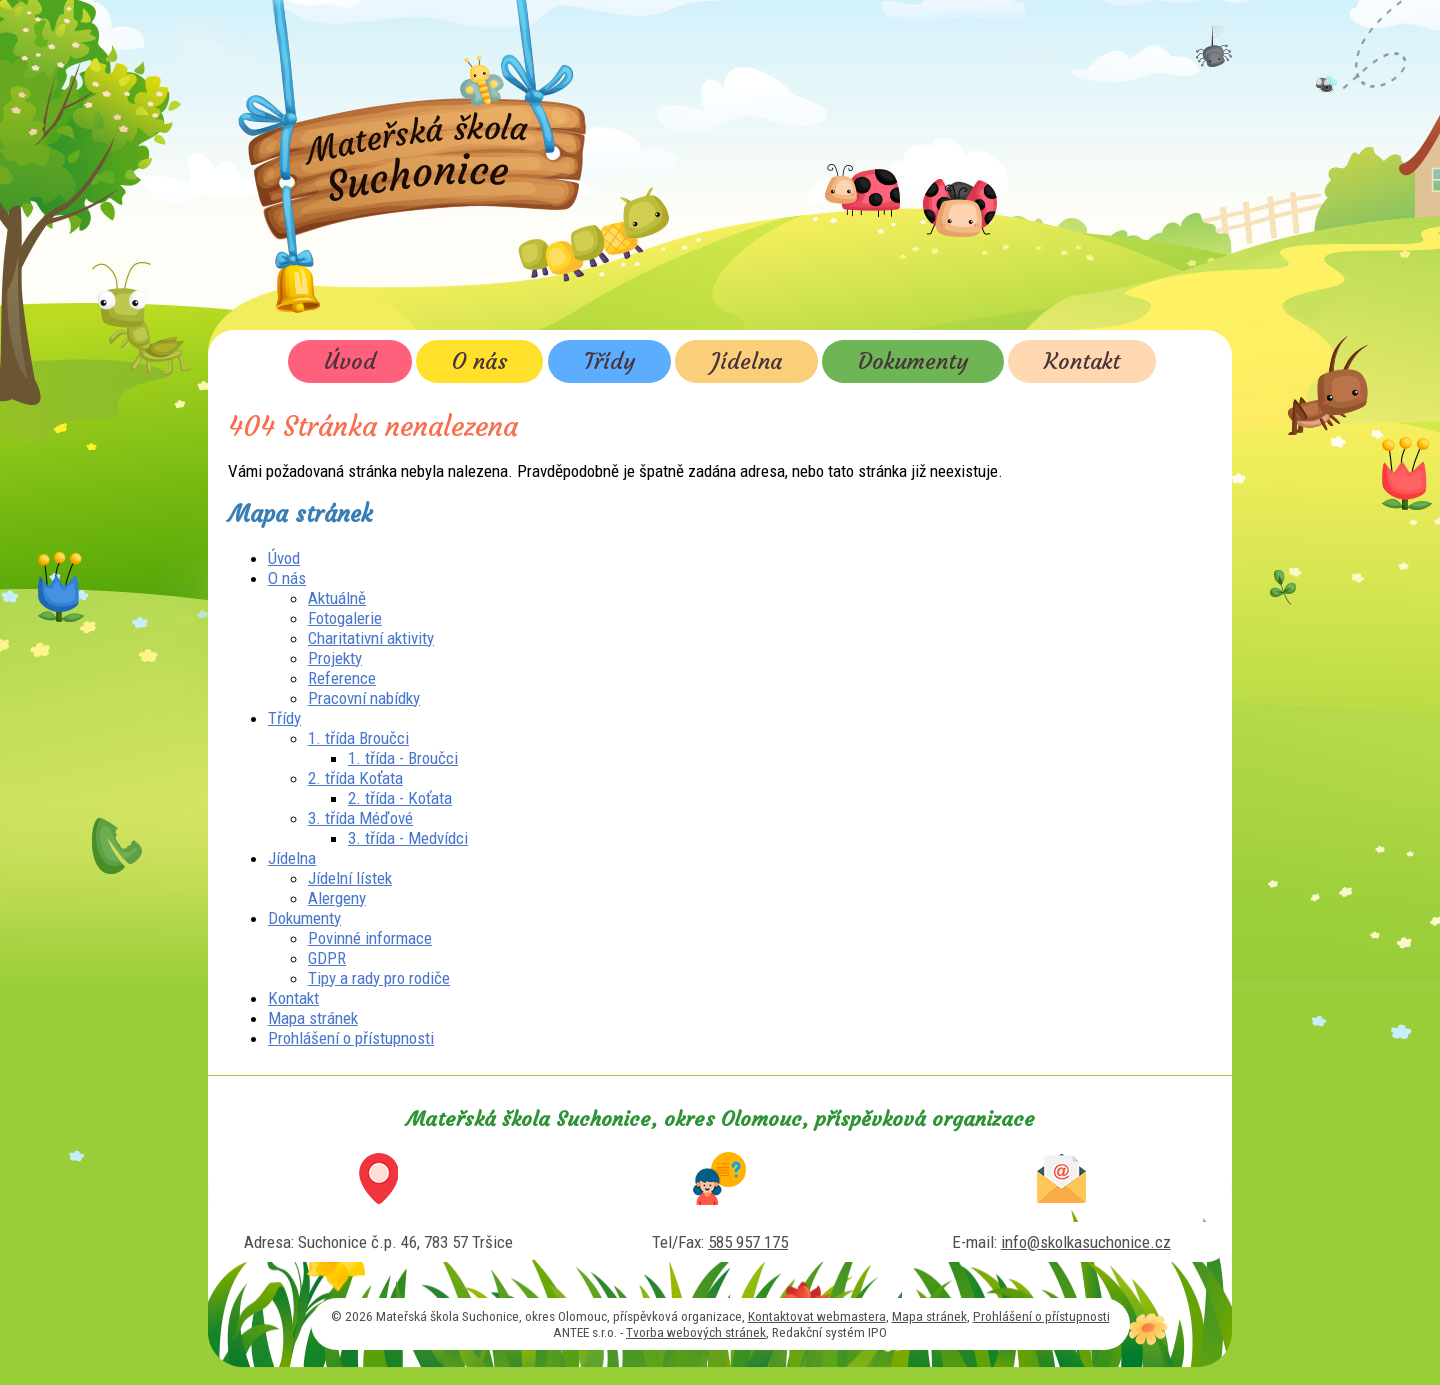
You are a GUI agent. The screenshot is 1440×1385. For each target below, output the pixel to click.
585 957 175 (748, 1242)
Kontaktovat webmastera (817, 1316)
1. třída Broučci (358, 738)
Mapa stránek (313, 1018)
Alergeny (337, 898)
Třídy (609, 361)
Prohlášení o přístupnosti (351, 1038)
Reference (342, 678)
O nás (479, 361)
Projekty (335, 658)
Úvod (350, 361)
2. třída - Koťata (400, 798)
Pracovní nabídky (364, 698)
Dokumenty (913, 361)
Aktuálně (337, 598)
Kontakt (1082, 361)
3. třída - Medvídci (408, 838)
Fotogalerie (345, 618)
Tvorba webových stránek (696, 1332)
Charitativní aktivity (371, 638)
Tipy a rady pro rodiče (379, 978)
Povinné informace (370, 938)
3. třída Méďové (360, 818)
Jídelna (746, 361)
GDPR (327, 958)
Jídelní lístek (350, 878)
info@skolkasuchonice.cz (1086, 1242)
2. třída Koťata (355, 778)
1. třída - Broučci (403, 758)
